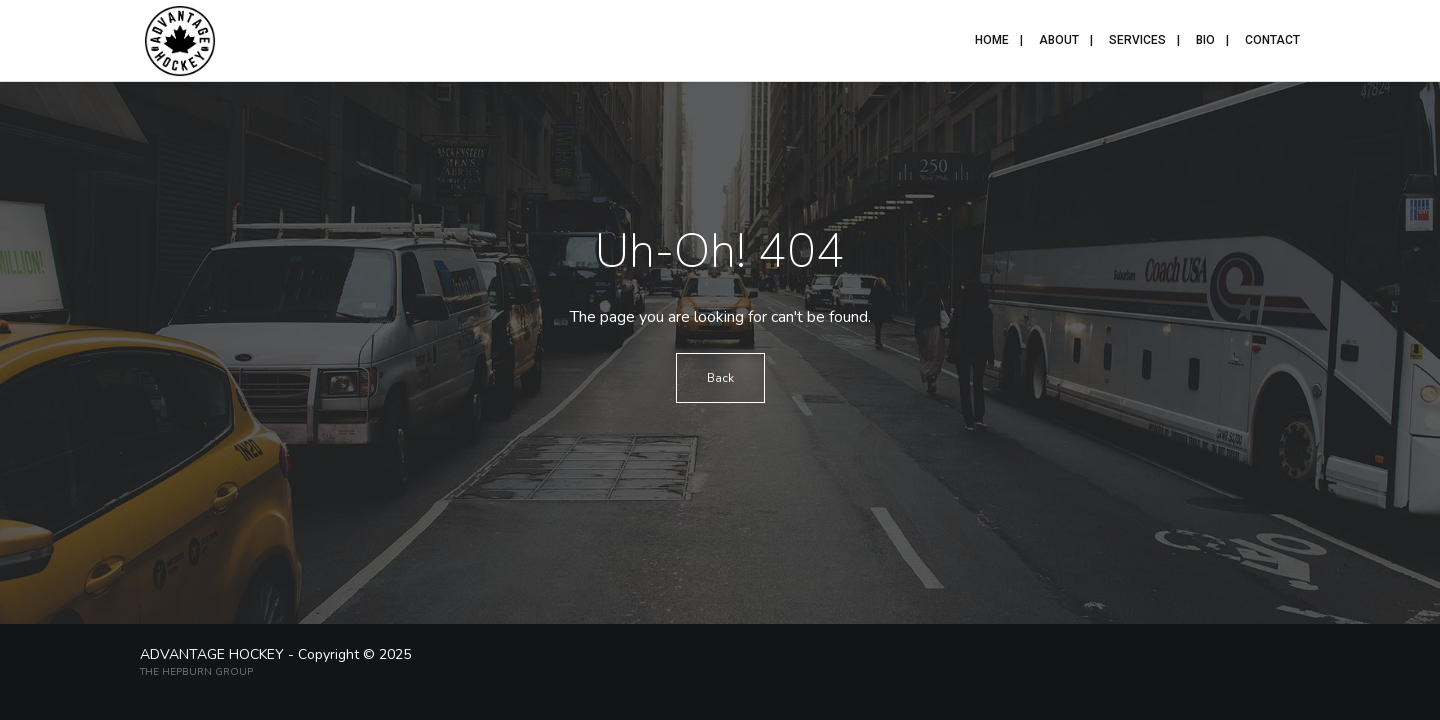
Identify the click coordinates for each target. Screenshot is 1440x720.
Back (720, 378)
